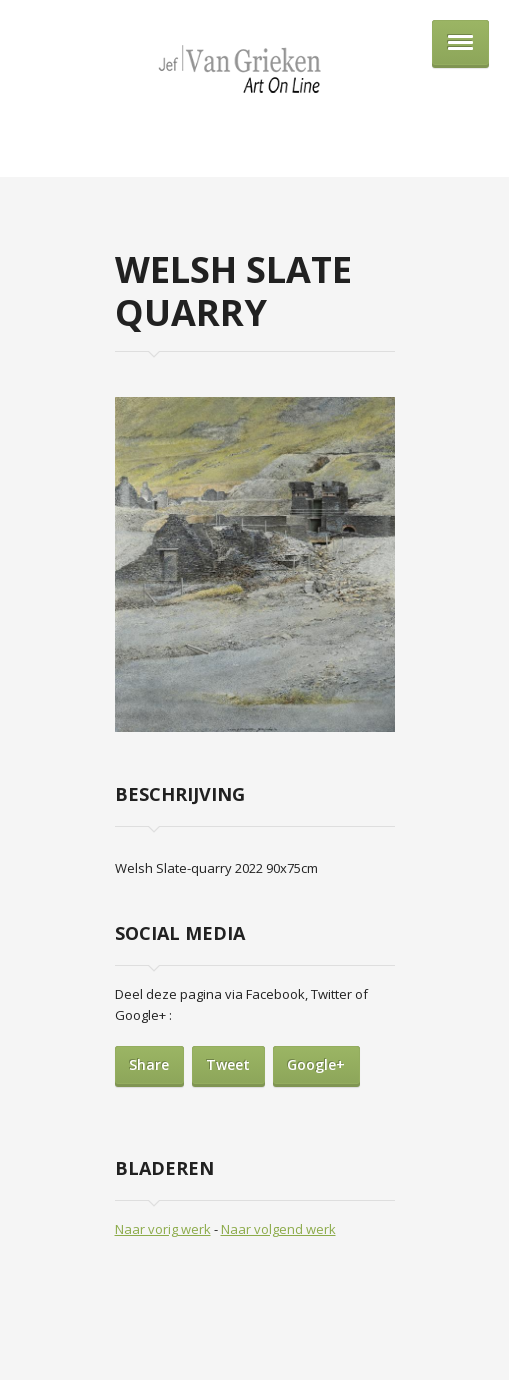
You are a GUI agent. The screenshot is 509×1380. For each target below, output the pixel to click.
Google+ (316, 1064)
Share (149, 1064)
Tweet (228, 1064)
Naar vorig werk (163, 1229)
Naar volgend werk (278, 1229)
